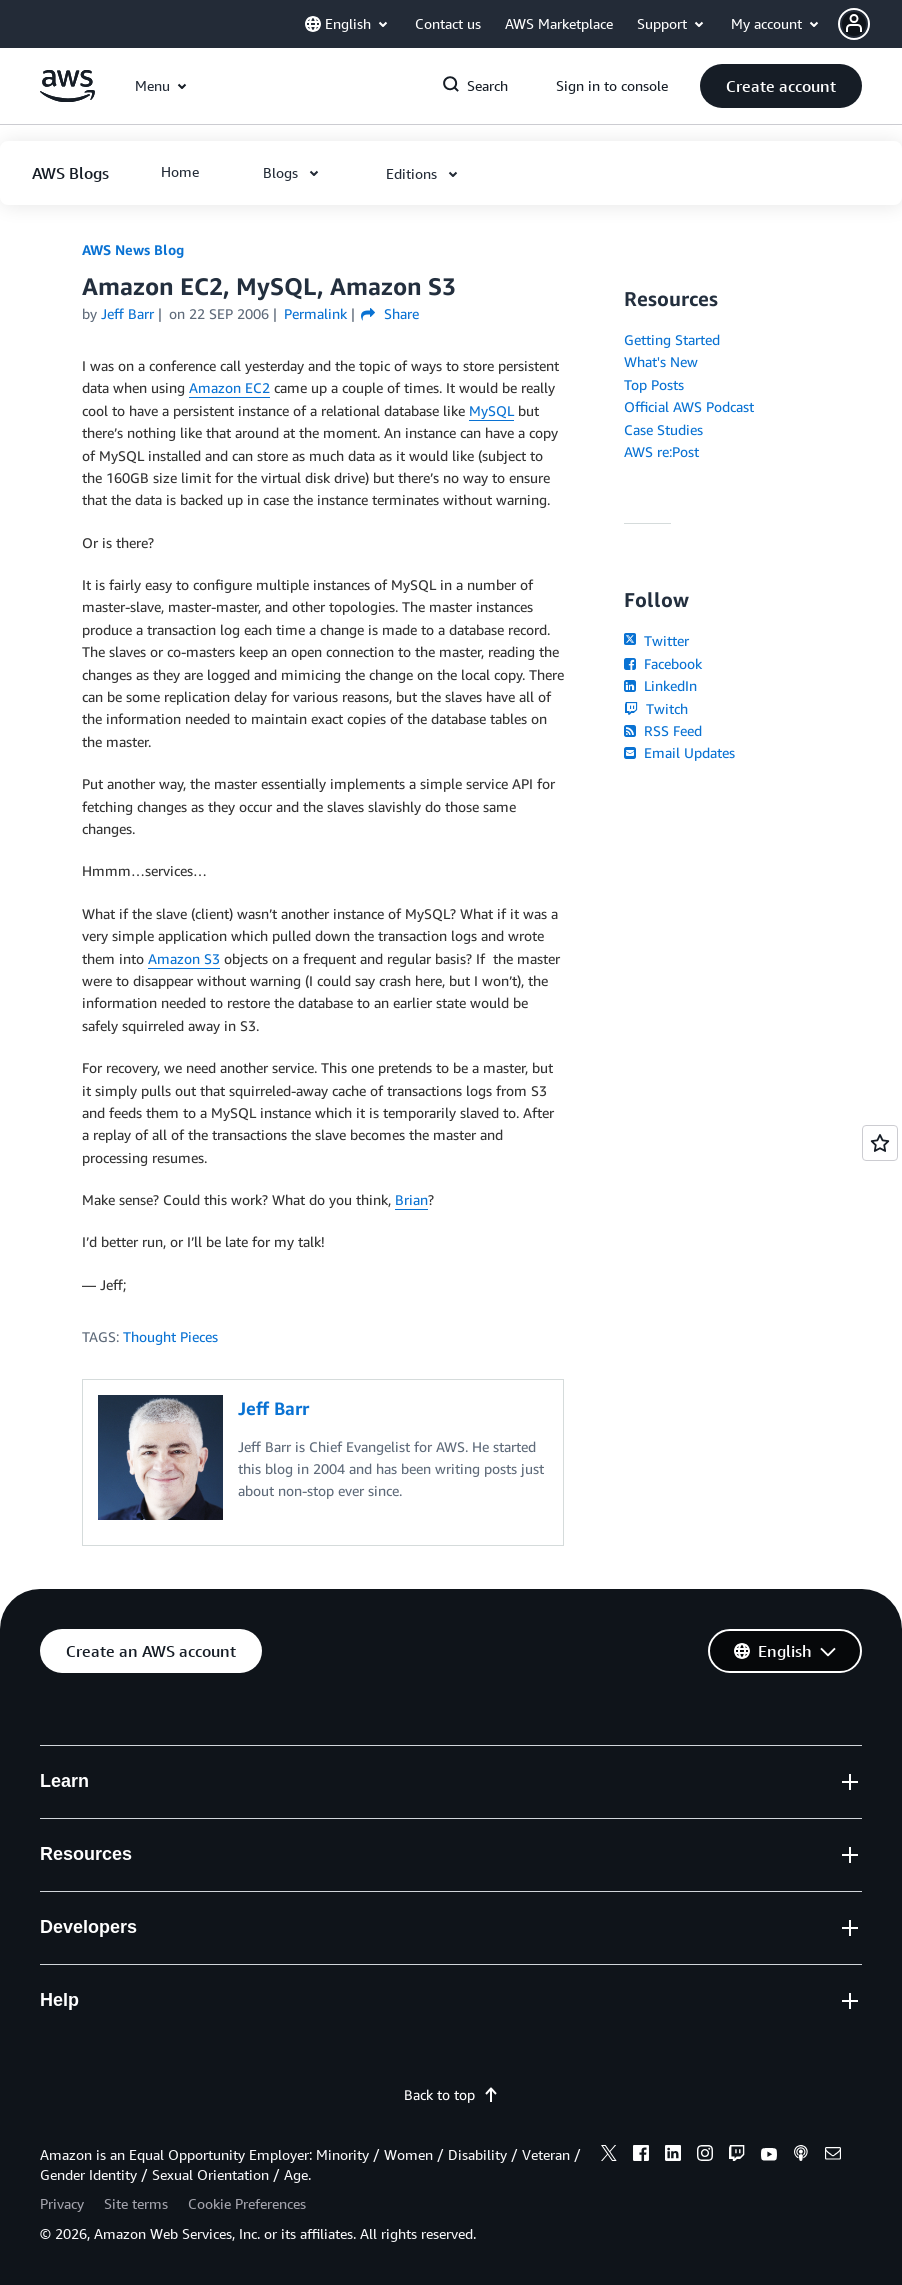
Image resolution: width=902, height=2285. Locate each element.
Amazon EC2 (229, 387)
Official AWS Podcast (689, 406)
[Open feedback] (880, 1143)
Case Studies (663, 429)
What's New (661, 361)
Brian (411, 1199)
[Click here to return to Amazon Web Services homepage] (67, 96)
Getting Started (672, 339)
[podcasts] (801, 2156)
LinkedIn (660, 685)
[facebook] (641, 2156)
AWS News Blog (133, 249)
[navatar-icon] (854, 24)
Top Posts (654, 384)
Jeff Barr (127, 313)
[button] (870, 24)
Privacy (62, 2203)
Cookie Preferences (247, 2203)
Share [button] (389, 313)
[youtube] (769, 2156)
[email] (833, 2156)
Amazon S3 (184, 958)
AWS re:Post (661, 451)
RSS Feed (663, 730)
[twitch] (737, 2156)
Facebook (663, 663)
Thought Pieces (170, 1336)
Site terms (136, 2203)
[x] (609, 2156)
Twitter (656, 640)
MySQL (491, 410)
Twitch (656, 708)
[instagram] (705, 2156)
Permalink (315, 313)
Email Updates (679, 752)
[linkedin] (673, 2156)
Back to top (451, 2094)
